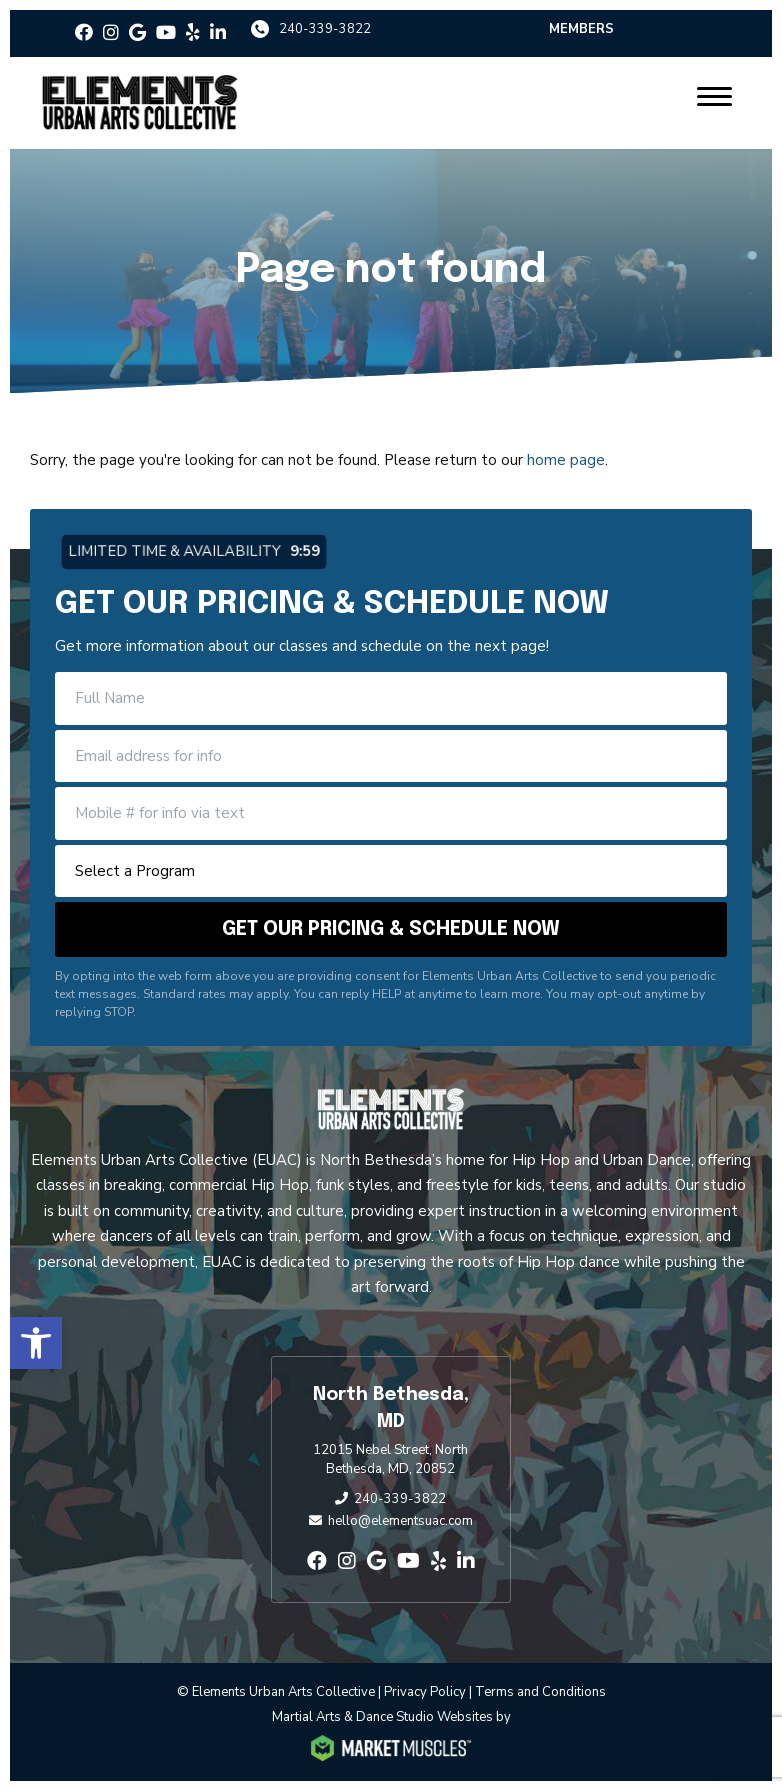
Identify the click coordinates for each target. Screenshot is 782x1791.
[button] (36, 1343)
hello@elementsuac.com (400, 1521)
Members (581, 29)
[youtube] (166, 33)
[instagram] (111, 33)
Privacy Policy (425, 1692)
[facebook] (84, 33)
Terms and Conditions (540, 1692)
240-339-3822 (325, 29)
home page (566, 460)
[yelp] (193, 33)
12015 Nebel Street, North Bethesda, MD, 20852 (390, 1460)
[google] (137, 33)
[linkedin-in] (218, 33)
